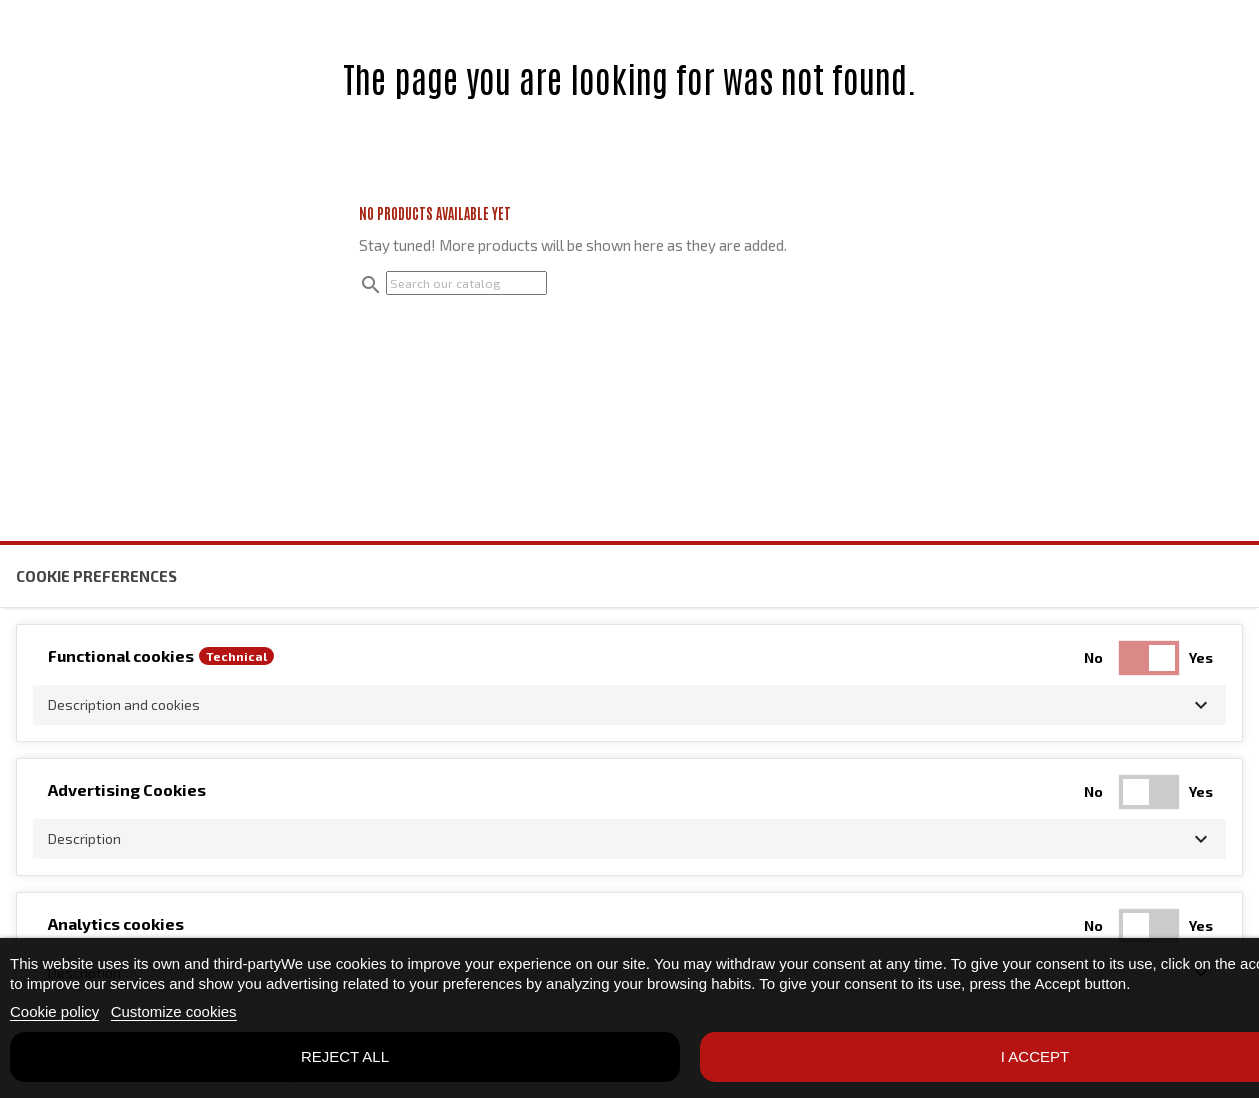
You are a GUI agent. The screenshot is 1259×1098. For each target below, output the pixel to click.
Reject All (345, 1056)
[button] (629, 705)
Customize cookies (174, 1011)
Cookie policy (54, 1011)
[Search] (466, 283)
